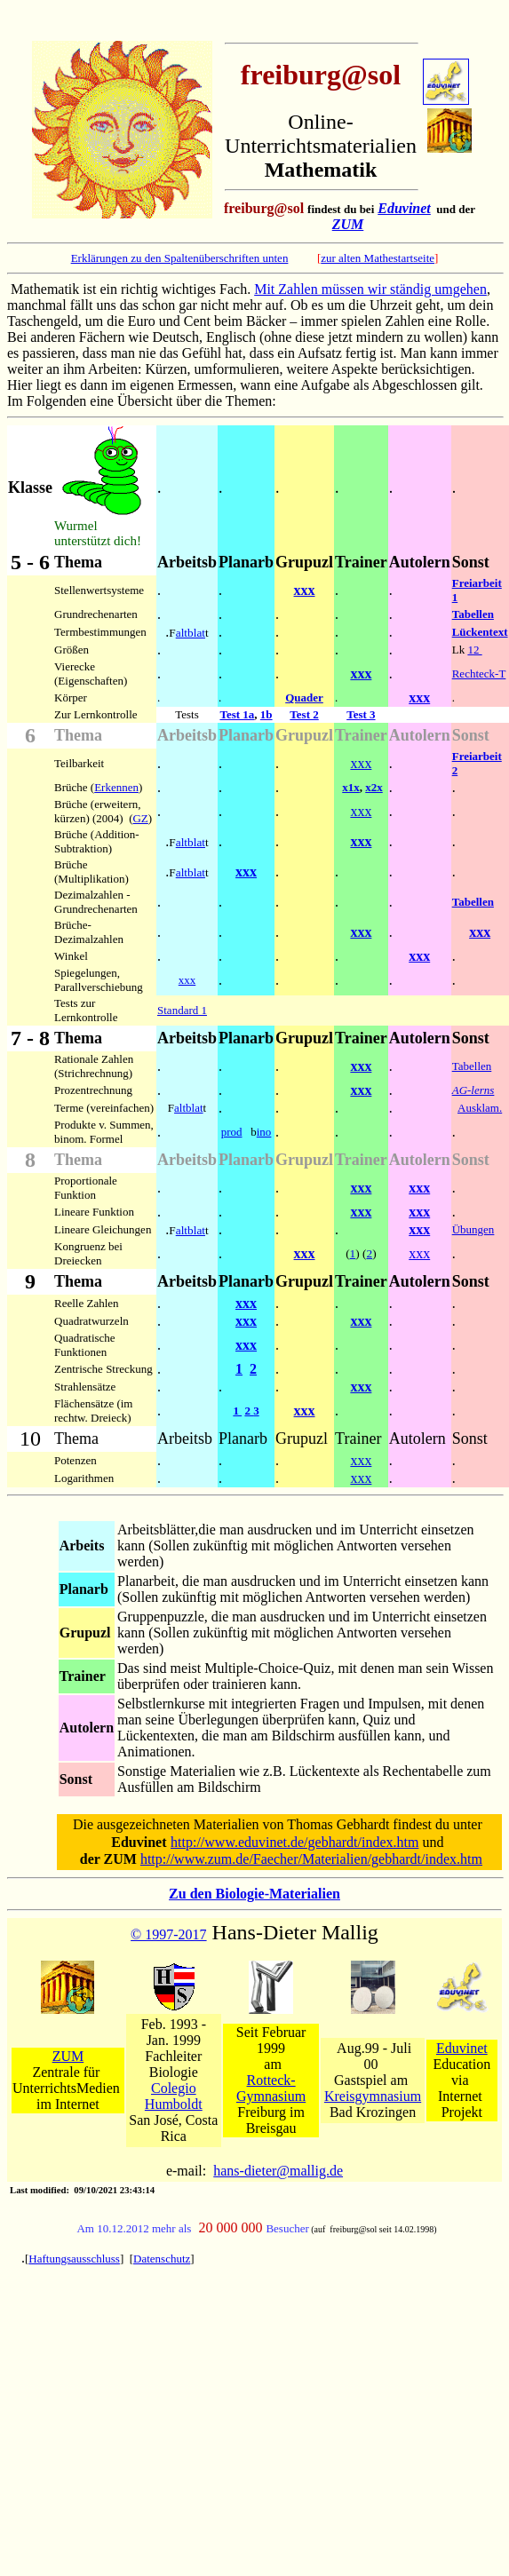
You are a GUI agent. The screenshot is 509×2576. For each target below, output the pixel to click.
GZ (139, 818)
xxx (304, 590)
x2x (374, 787)
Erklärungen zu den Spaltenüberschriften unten (180, 258)
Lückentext (480, 631)
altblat (190, 632)
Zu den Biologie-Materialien (254, 1893)
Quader (304, 697)
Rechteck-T (479, 673)
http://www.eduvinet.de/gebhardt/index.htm (294, 1842)
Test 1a (236, 714)
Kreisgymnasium (372, 2096)
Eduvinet (404, 208)
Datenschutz (161, 2258)
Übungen (473, 1229)
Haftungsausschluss (74, 2258)
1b (266, 714)
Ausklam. (479, 1107)
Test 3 (360, 714)
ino (264, 1131)
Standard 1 (182, 1010)
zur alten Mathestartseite (377, 258)
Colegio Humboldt (174, 2096)
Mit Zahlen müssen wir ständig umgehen (370, 289)
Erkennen (116, 787)
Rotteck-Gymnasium (271, 2088)
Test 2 (304, 714)
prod (232, 1131)
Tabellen (473, 614)
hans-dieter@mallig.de (278, 2170)
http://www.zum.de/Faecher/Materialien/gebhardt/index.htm (311, 1859)
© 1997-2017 (168, 1934)
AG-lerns (473, 1090)
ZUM (348, 224)
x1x (351, 787)
